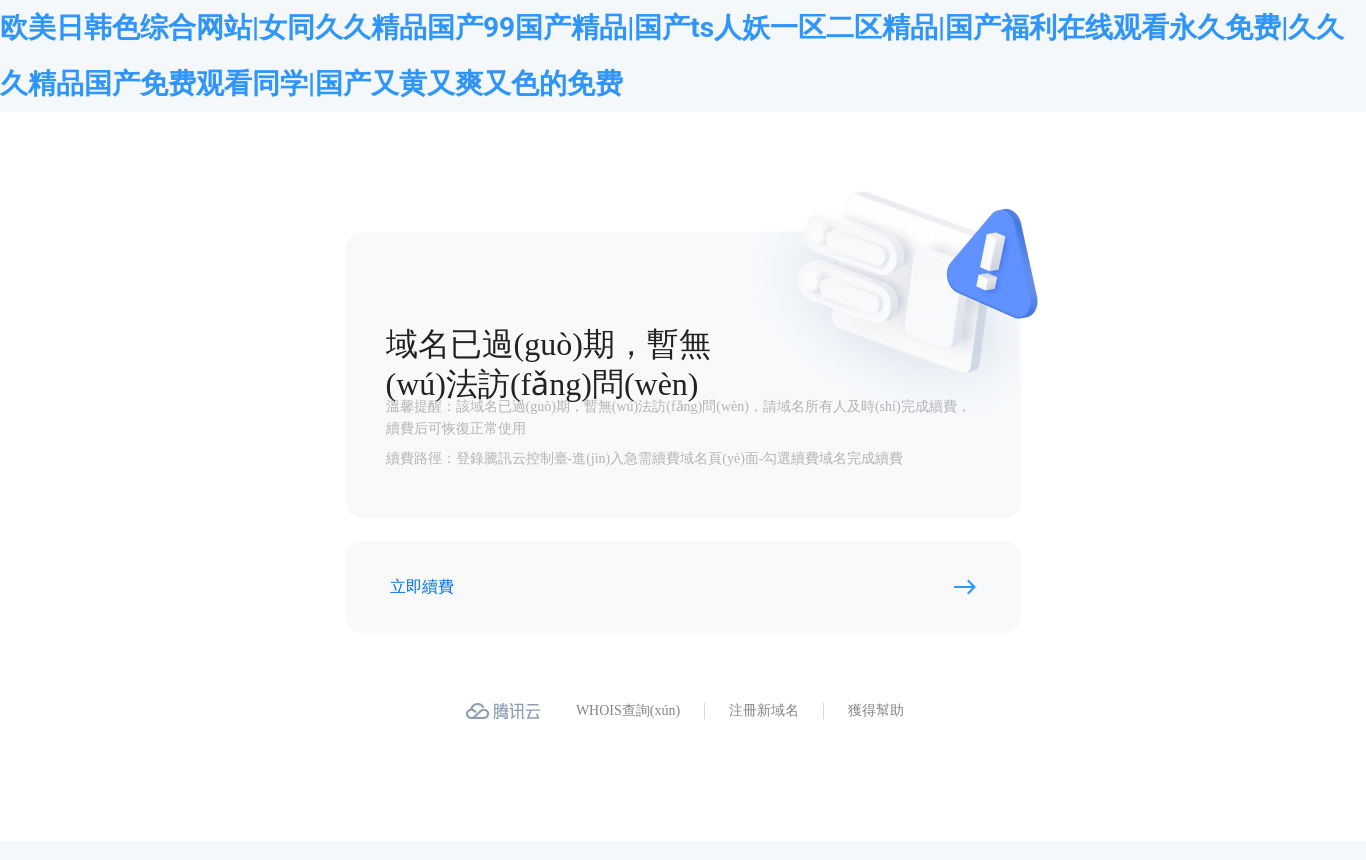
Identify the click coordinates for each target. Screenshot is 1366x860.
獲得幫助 (876, 710)
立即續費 (422, 586)
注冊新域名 (764, 710)
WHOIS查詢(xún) (628, 710)
